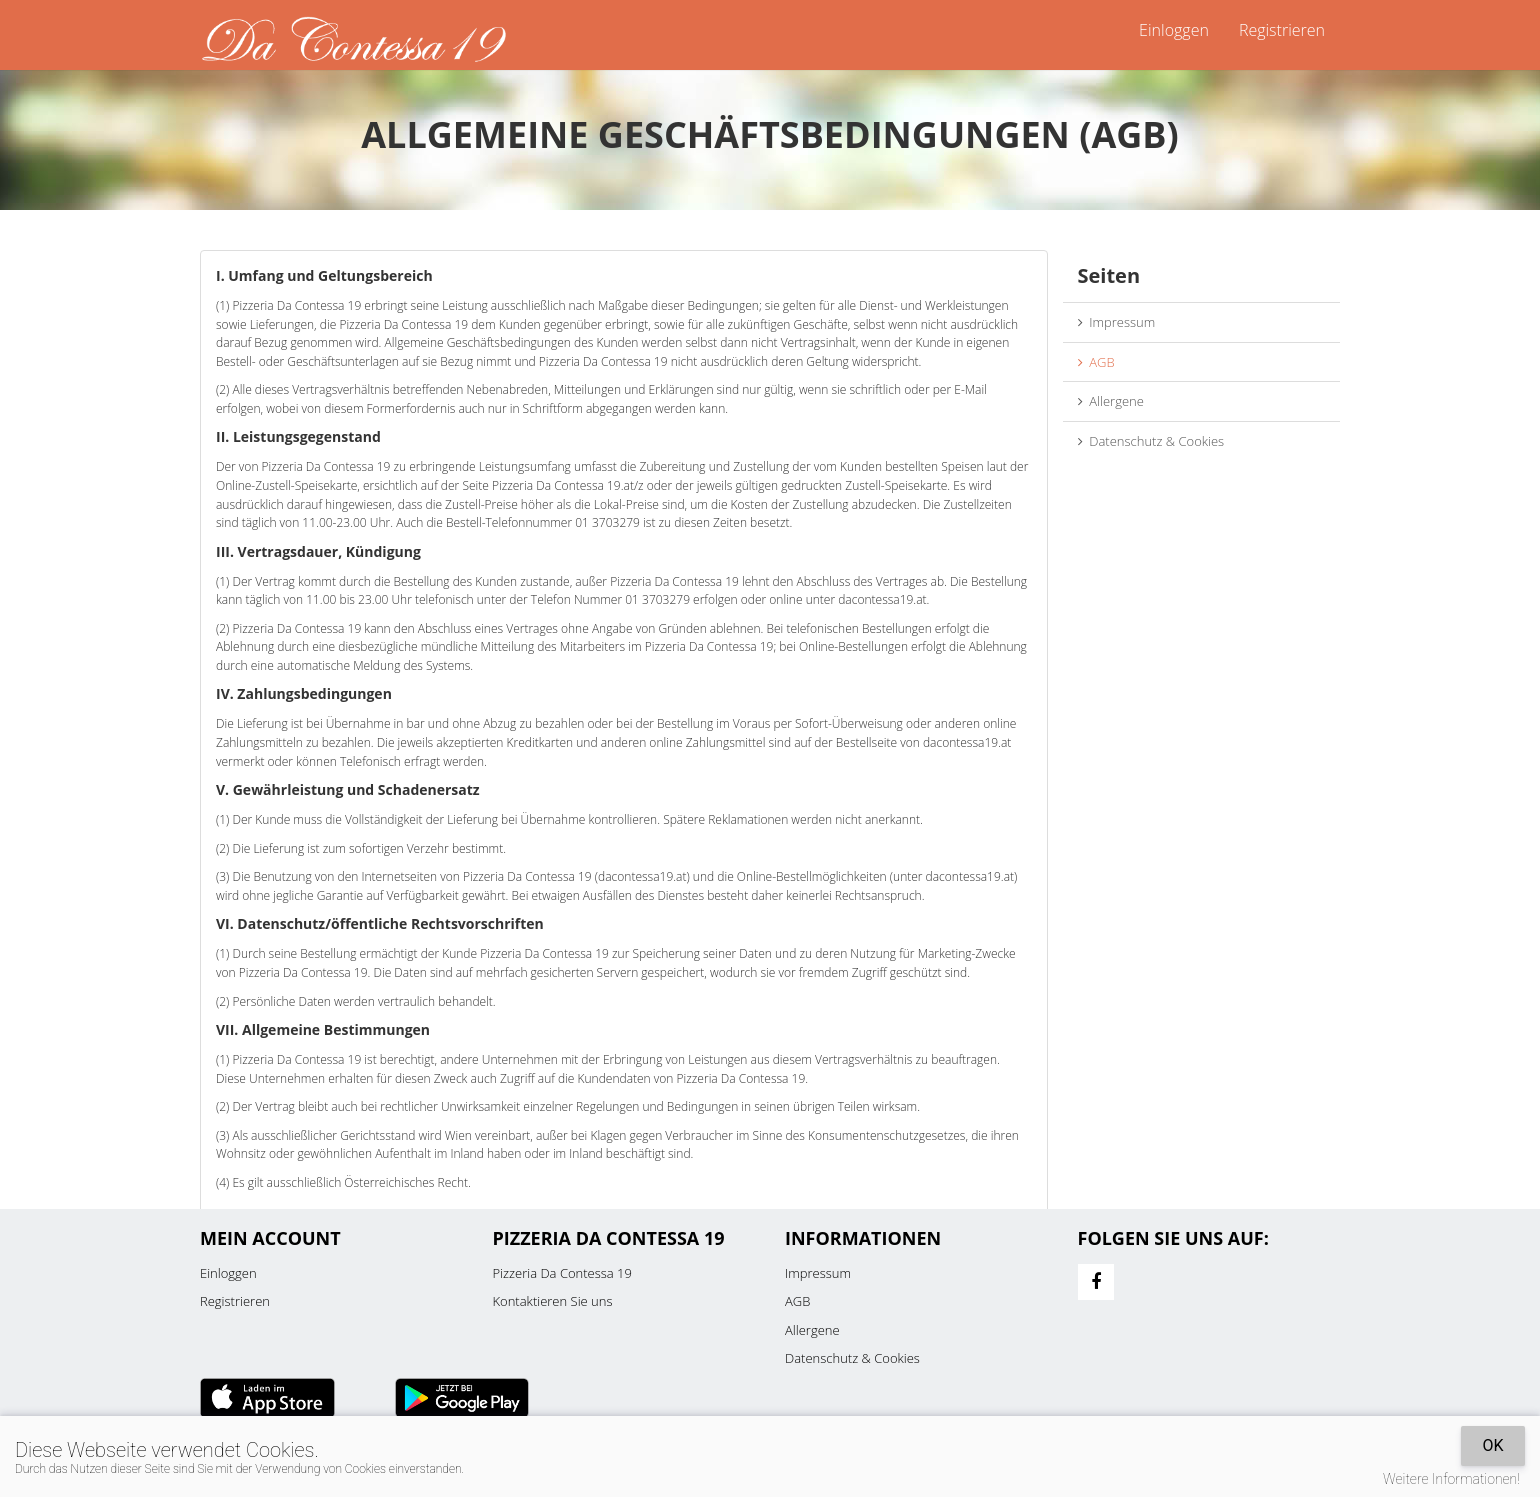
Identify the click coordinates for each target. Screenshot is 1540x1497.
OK (1492, 1445)
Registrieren (1282, 30)
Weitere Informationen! (1451, 1479)
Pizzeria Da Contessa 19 (562, 1273)
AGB (1096, 362)
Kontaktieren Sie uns (553, 1301)
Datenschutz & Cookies (1151, 441)
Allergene (1111, 401)
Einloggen (1174, 30)
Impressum (1117, 322)
